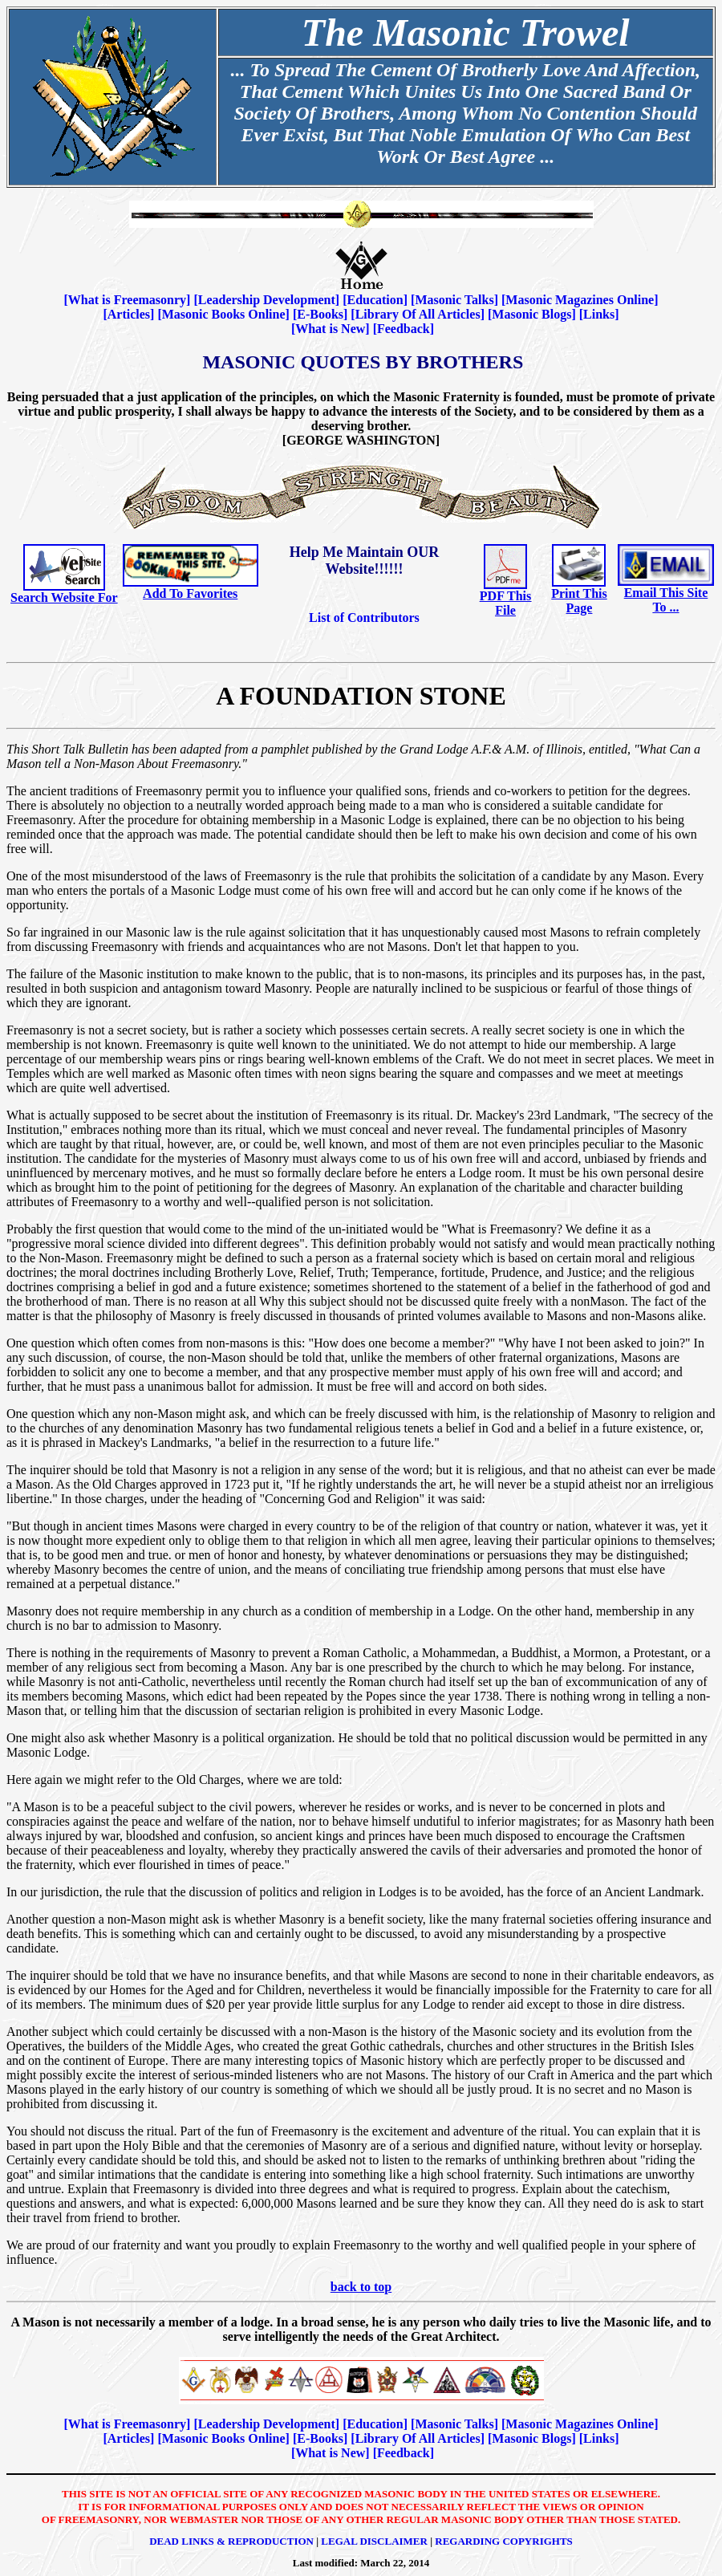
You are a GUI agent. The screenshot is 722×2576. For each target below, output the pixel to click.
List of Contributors (364, 617)
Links (599, 314)
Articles (128, 314)
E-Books (320, 314)
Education (375, 300)
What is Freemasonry (127, 300)
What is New (330, 328)
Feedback (403, 328)
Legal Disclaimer (374, 2541)
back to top (361, 2287)
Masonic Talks (454, 300)
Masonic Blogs (531, 314)
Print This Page (579, 601)
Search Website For (64, 597)
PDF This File (505, 603)
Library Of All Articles (418, 314)
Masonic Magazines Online (579, 300)
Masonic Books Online (224, 314)
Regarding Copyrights (504, 2541)
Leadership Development (266, 300)
